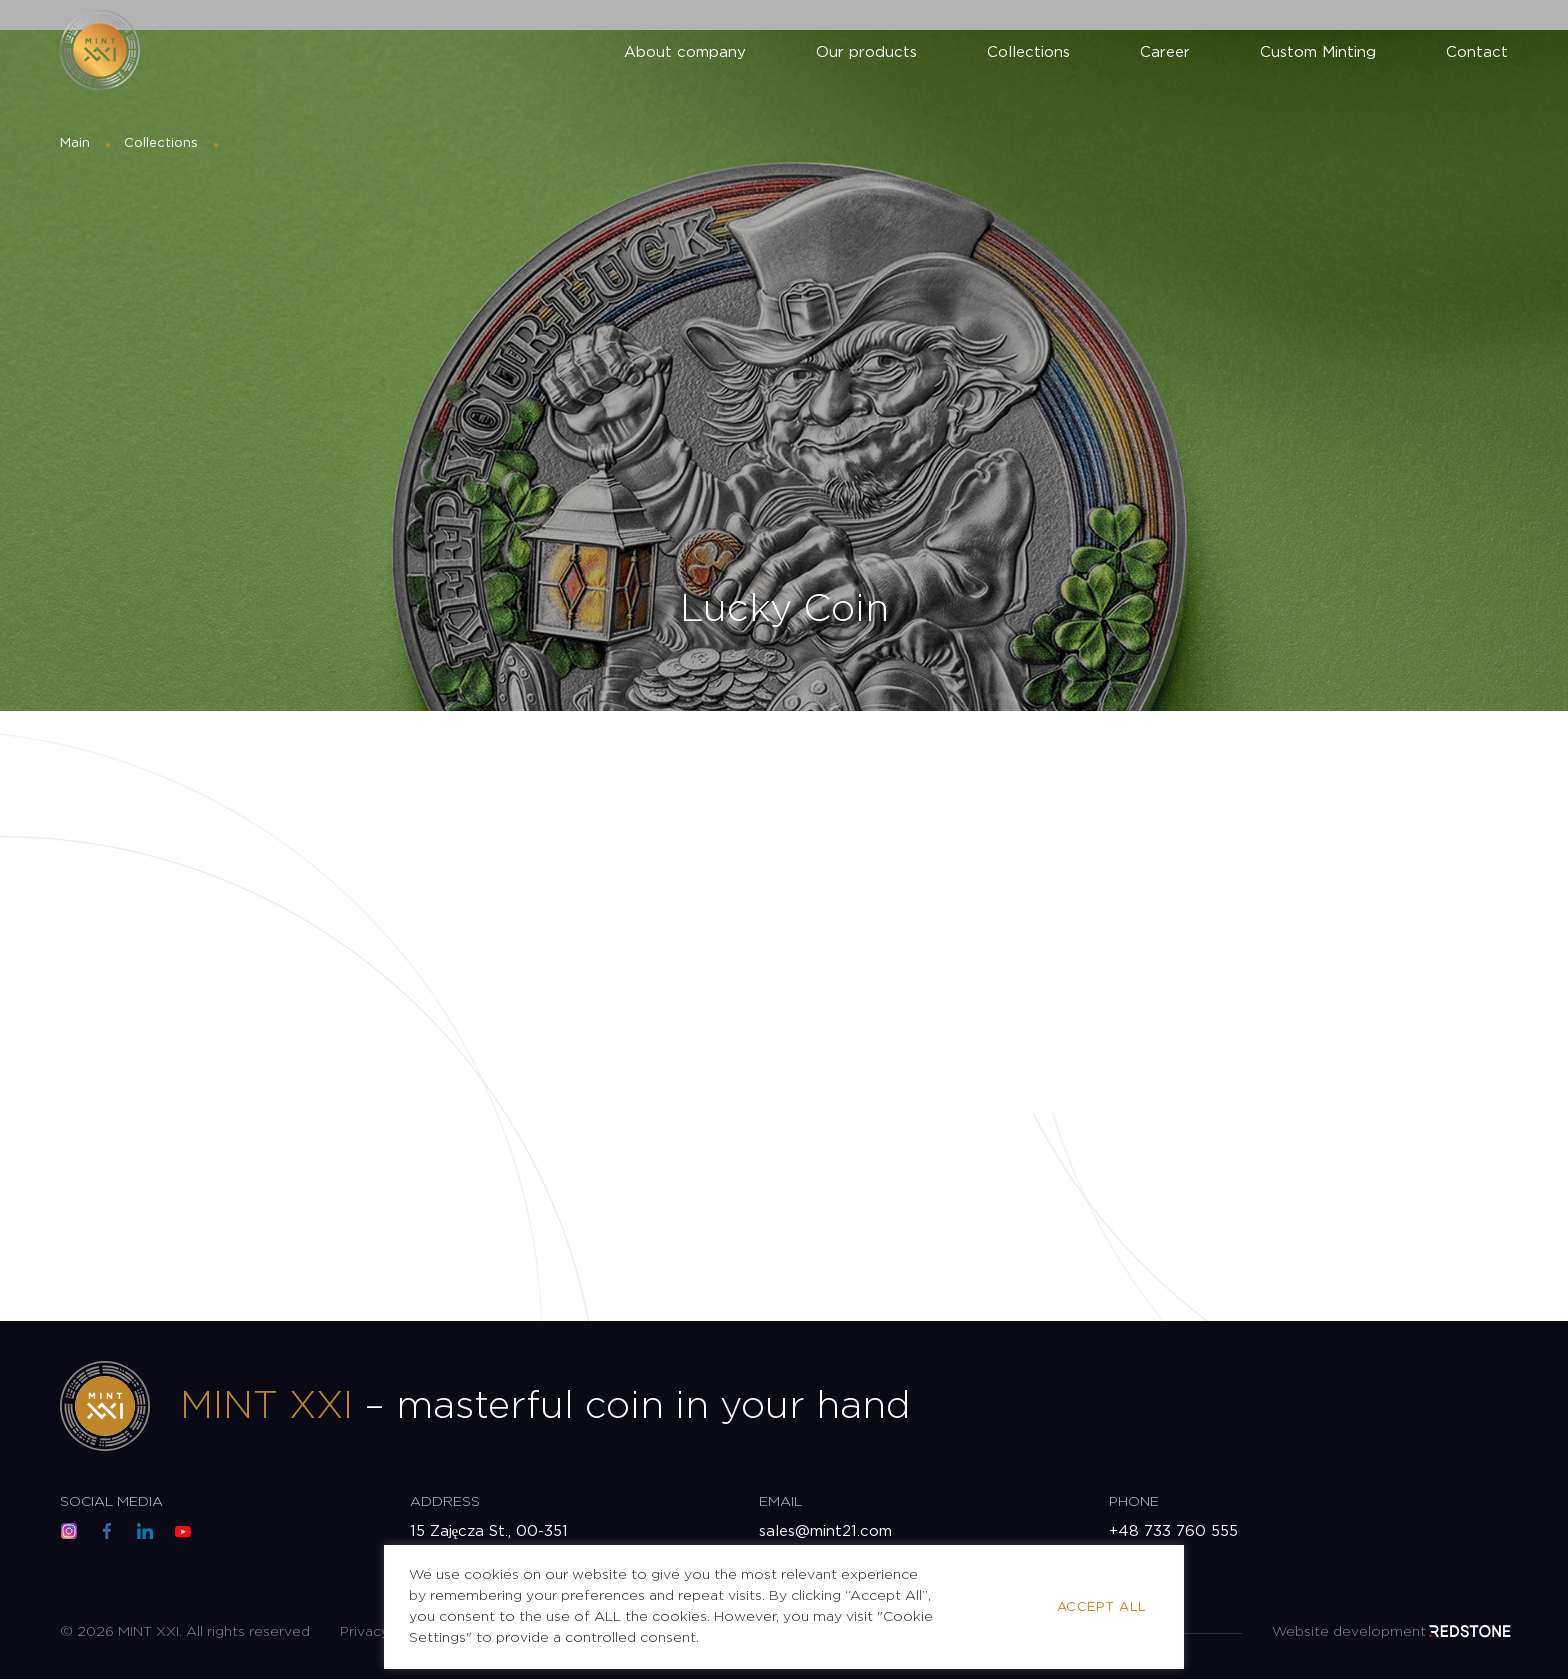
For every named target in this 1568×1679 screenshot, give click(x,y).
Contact (1477, 52)
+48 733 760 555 (1173, 1531)
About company (685, 52)
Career (1165, 52)
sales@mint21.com (825, 1531)
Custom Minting (1318, 52)
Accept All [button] (1102, 1607)
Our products (866, 52)
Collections (1028, 52)
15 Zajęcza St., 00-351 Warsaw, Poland (489, 1542)
